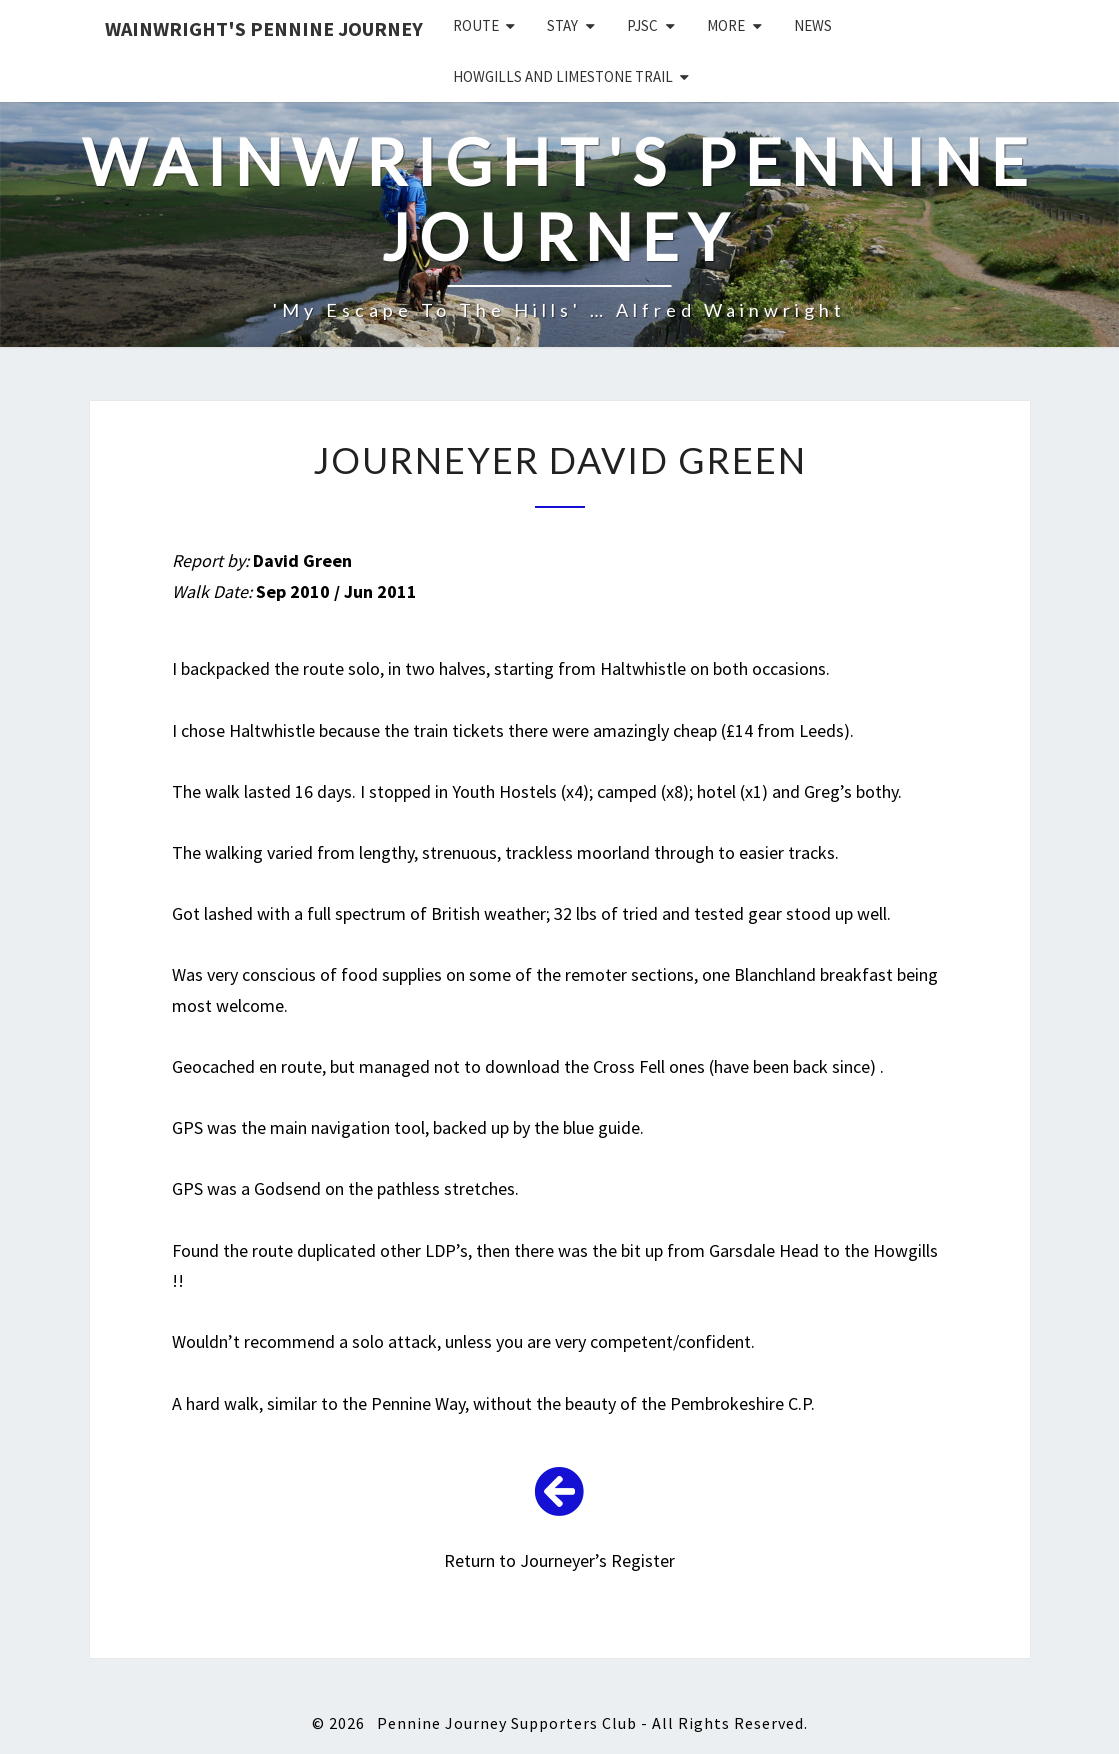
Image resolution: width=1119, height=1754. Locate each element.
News (813, 25)
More (726, 25)
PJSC (642, 25)
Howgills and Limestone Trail (563, 76)
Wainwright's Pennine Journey (264, 28)
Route (476, 25)
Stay (562, 25)
